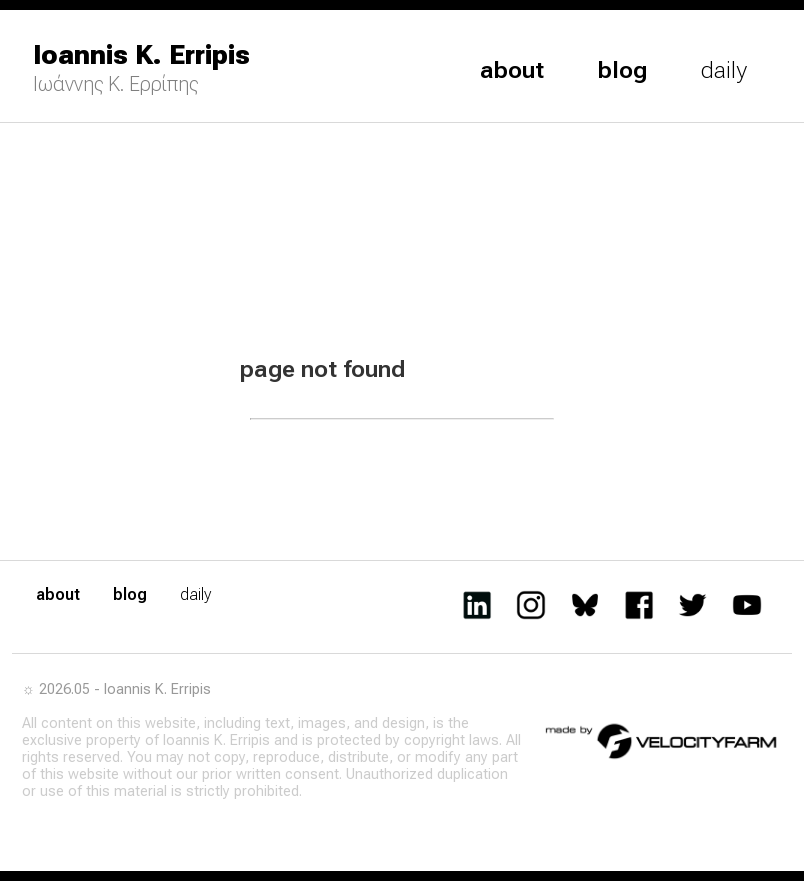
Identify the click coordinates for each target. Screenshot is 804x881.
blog (622, 70)
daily (724, 70)
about (512, 70)
